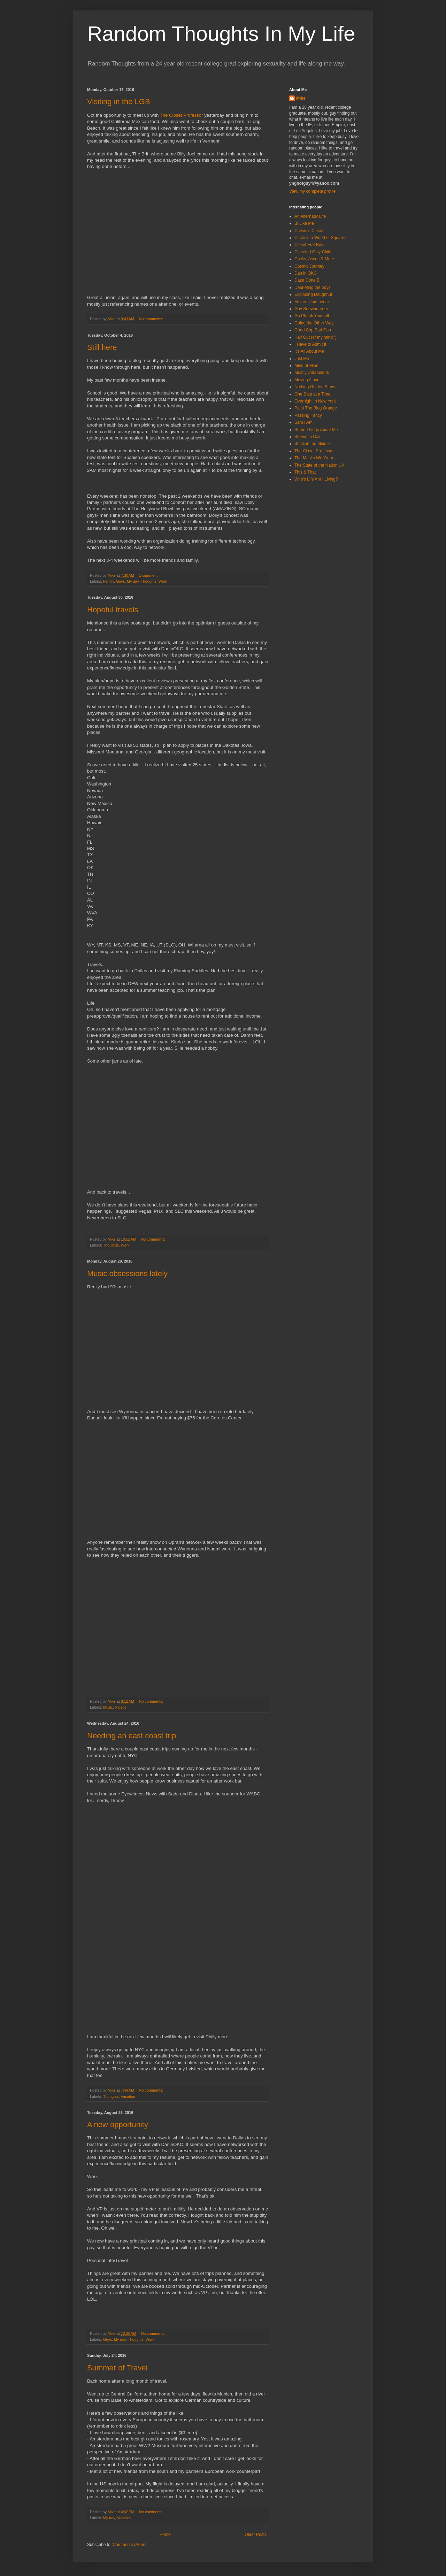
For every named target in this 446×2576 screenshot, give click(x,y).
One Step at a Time (312, 394)
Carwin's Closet (308, 230)
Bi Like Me (304, 223)
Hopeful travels (112, 609)
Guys (120, 581)
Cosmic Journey (309, 266)
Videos (120, 1707)
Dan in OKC (305, 273)
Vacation (128, 2096)
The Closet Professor (181, 115)
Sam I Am (303, 422)
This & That (305, 472)
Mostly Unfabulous (311, 372)
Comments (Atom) (129, 2544)
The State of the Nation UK (319, 465)
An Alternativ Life (310, 216)
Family (108, 581)
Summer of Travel (117, 2367)
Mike (301, 98)
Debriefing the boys (312, 287)
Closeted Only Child (312, 252)
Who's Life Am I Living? (316, 479)
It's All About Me (309, 351)
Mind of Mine (306, 365)
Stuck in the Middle (312, 443)
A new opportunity (117, 2124)
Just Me (301, 358)
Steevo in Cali (307, 436)
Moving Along (307, 379)
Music (108, 1707)
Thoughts (148, 581)
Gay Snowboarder (311, 308)
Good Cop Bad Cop (312, 330)
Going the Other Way (313, 323)
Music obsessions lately (127, 1273)
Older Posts (256, 2534)
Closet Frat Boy (308, 244)
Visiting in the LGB (118, 101)
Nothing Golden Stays (314, 386)
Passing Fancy (308, 415)
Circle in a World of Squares (320, 237)
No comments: (151, 319)
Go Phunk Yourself (311, 315)
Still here (102, 347)
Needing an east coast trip (131, 1735)
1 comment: (149, 575)
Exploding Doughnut (313, 294)
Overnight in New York (315, 401)
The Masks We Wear (313, 457)
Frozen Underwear (311, 301)
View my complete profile (312, 191)
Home (165, 2534)
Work (163, 581)
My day (133, 581)
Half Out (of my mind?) (315, 337)
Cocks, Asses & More (314, 258)
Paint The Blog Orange (315, 408)
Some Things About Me (316, 429)
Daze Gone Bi (307, 280)
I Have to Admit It (310, 344)
